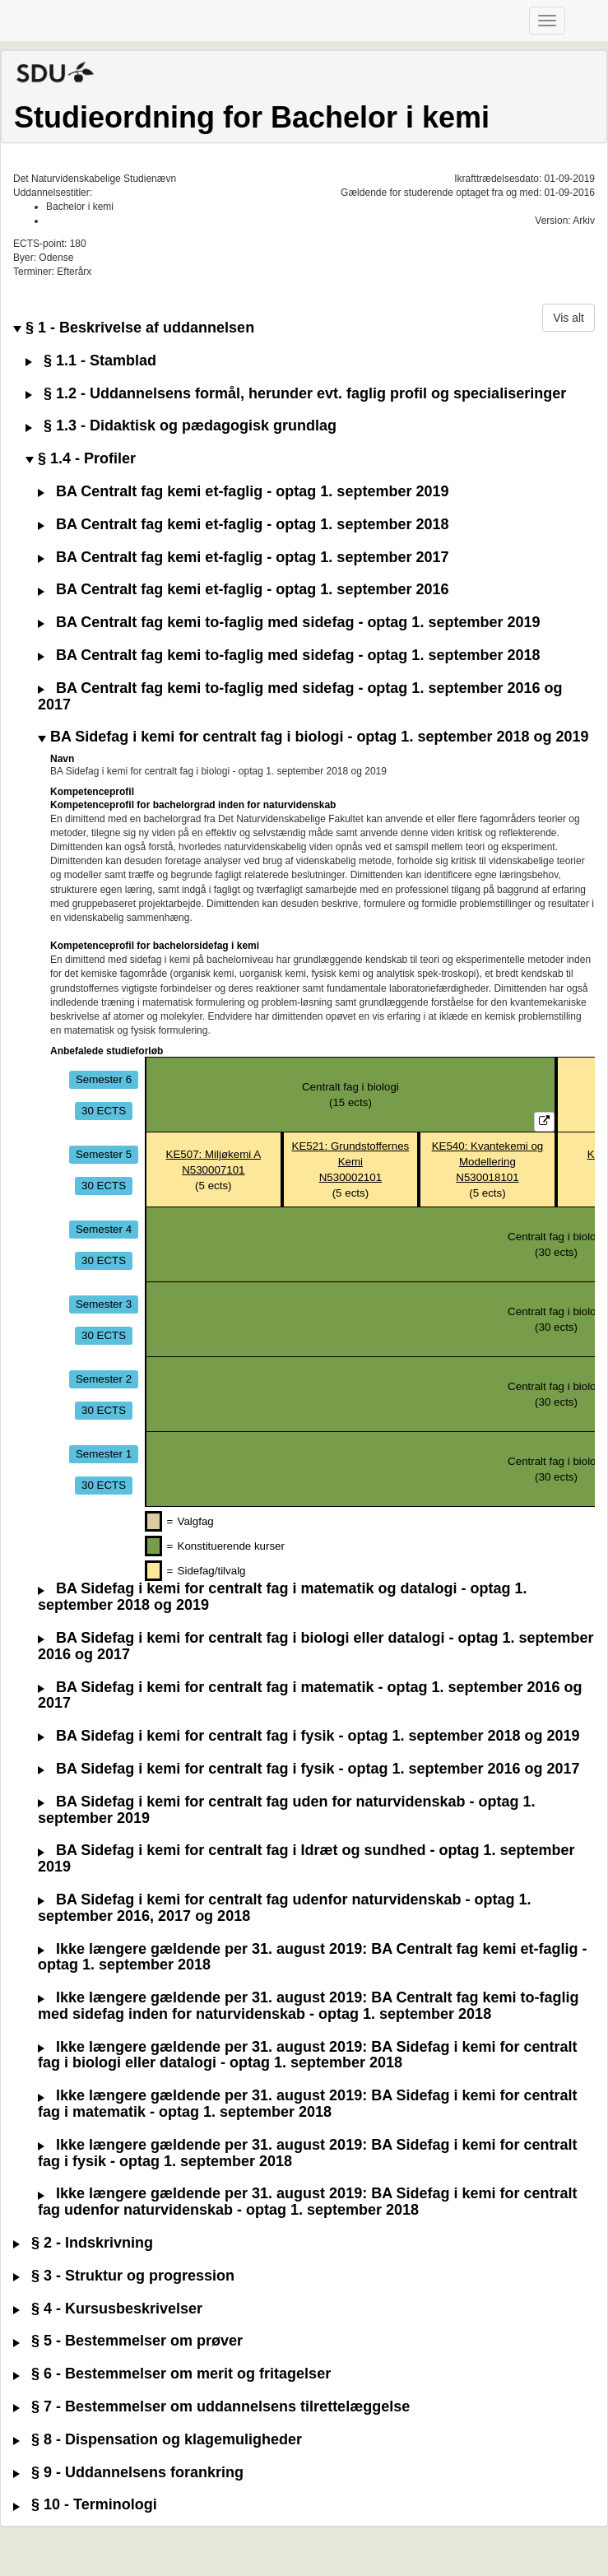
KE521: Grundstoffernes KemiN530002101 (351, 1161)
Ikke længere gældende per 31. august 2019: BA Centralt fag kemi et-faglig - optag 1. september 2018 (312, 1957)
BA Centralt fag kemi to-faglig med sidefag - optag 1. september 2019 (289, 622)
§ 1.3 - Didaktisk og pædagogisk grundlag (181, 426)
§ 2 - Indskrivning (83, 2243)
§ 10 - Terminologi (85, 2505)
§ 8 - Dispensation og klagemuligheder (157, 2440)
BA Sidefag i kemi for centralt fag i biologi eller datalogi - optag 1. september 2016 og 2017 (315, 1646)
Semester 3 (104, 1304)
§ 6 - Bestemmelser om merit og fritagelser (172, 2374)
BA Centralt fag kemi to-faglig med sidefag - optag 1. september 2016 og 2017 (300, 697)
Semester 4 (104, 1229)
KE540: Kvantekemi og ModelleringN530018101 (488, 1161)
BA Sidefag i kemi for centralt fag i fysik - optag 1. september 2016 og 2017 (309, 1769)
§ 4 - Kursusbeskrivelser (107, 2309)
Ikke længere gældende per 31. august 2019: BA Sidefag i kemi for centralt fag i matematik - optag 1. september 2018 (308, 2104)
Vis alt (568, 317)
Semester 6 (104, 1079)
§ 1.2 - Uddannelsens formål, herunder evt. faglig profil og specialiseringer (296, 394)
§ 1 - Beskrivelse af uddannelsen (133, 328)
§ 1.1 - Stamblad (91, 361)
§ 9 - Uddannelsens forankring (128, 2473)
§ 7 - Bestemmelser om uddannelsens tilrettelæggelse (211, 2407)
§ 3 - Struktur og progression (123, 2276)
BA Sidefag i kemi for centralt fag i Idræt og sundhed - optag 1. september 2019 (306, 1859)
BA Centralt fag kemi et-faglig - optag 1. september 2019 (243, 492)
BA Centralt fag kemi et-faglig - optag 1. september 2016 (243, 590)
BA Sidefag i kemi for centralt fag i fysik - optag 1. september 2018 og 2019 (309, 1736)
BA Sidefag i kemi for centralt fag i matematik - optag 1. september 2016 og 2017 (310, 1696)
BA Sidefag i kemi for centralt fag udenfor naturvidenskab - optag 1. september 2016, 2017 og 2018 (284, 1908)
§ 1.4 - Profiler (81, 459)
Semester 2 (104, 1379)
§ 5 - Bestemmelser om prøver (128, 2341)
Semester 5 (104, 1154)
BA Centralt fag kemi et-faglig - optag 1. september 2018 (243, 524)
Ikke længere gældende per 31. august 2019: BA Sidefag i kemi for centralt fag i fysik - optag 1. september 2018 (308, 2153)
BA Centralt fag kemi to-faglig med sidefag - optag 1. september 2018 (289, 655)
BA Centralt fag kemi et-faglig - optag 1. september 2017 (243, 557)
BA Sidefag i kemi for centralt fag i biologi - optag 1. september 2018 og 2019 (313, 737)
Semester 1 (104, 1454)
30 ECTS (103, 1110)
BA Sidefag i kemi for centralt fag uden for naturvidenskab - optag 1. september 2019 (286, 1810)
